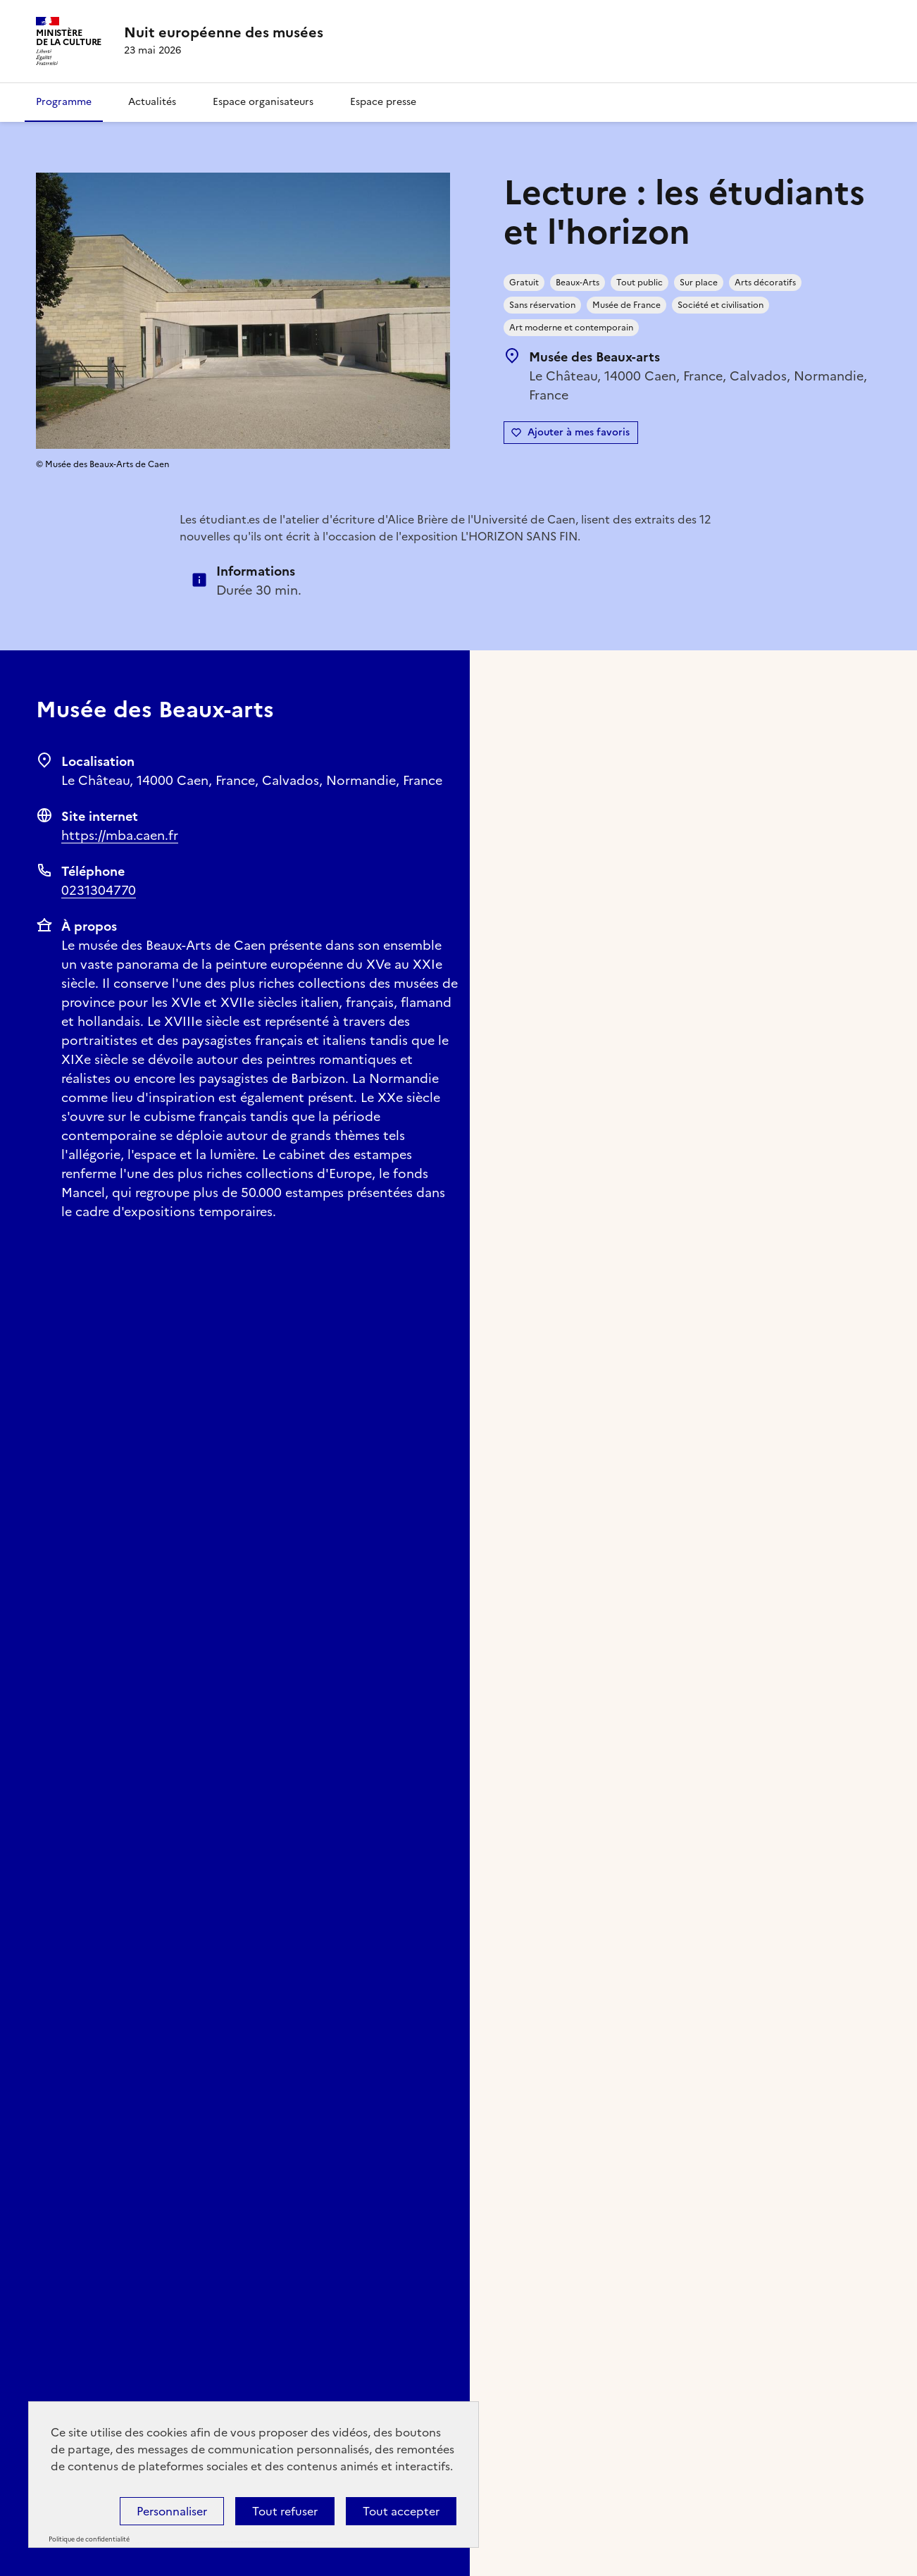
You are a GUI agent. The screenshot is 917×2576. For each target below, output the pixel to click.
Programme (64, 101)
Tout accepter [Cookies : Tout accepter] (401, 2511)
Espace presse (383, 101)
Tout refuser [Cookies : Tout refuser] (285, 2511)
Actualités (152, 101)
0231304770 (98, 890)
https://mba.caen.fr (119, 835)
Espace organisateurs (263, 101)
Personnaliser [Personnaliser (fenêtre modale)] (172, 2511)
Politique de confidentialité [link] (89, 2539)
